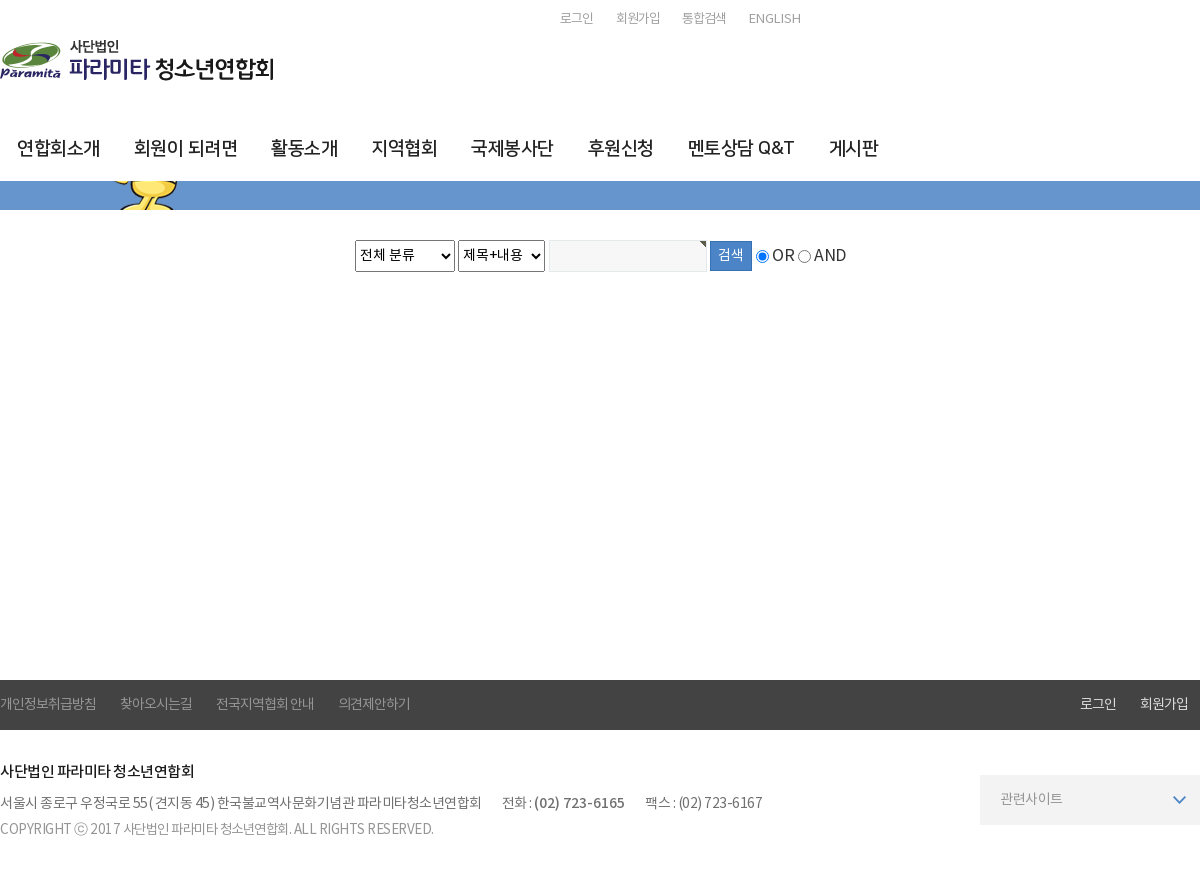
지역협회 (404, 148)
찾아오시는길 (156, 705)
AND (830, 256)
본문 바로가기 (0, 0)
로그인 (576, 19)
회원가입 (638, 19)
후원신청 (621, 148)
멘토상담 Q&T (741, 148)
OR (783, 256)
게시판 (854, 148)
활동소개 (304, 148)
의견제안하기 (374, 705)
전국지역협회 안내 (265, 705)
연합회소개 (58, 148)
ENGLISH (775, 19)
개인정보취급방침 (48, 705)
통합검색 (704, 19)
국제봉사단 (512, 148)
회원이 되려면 (186, 148)
